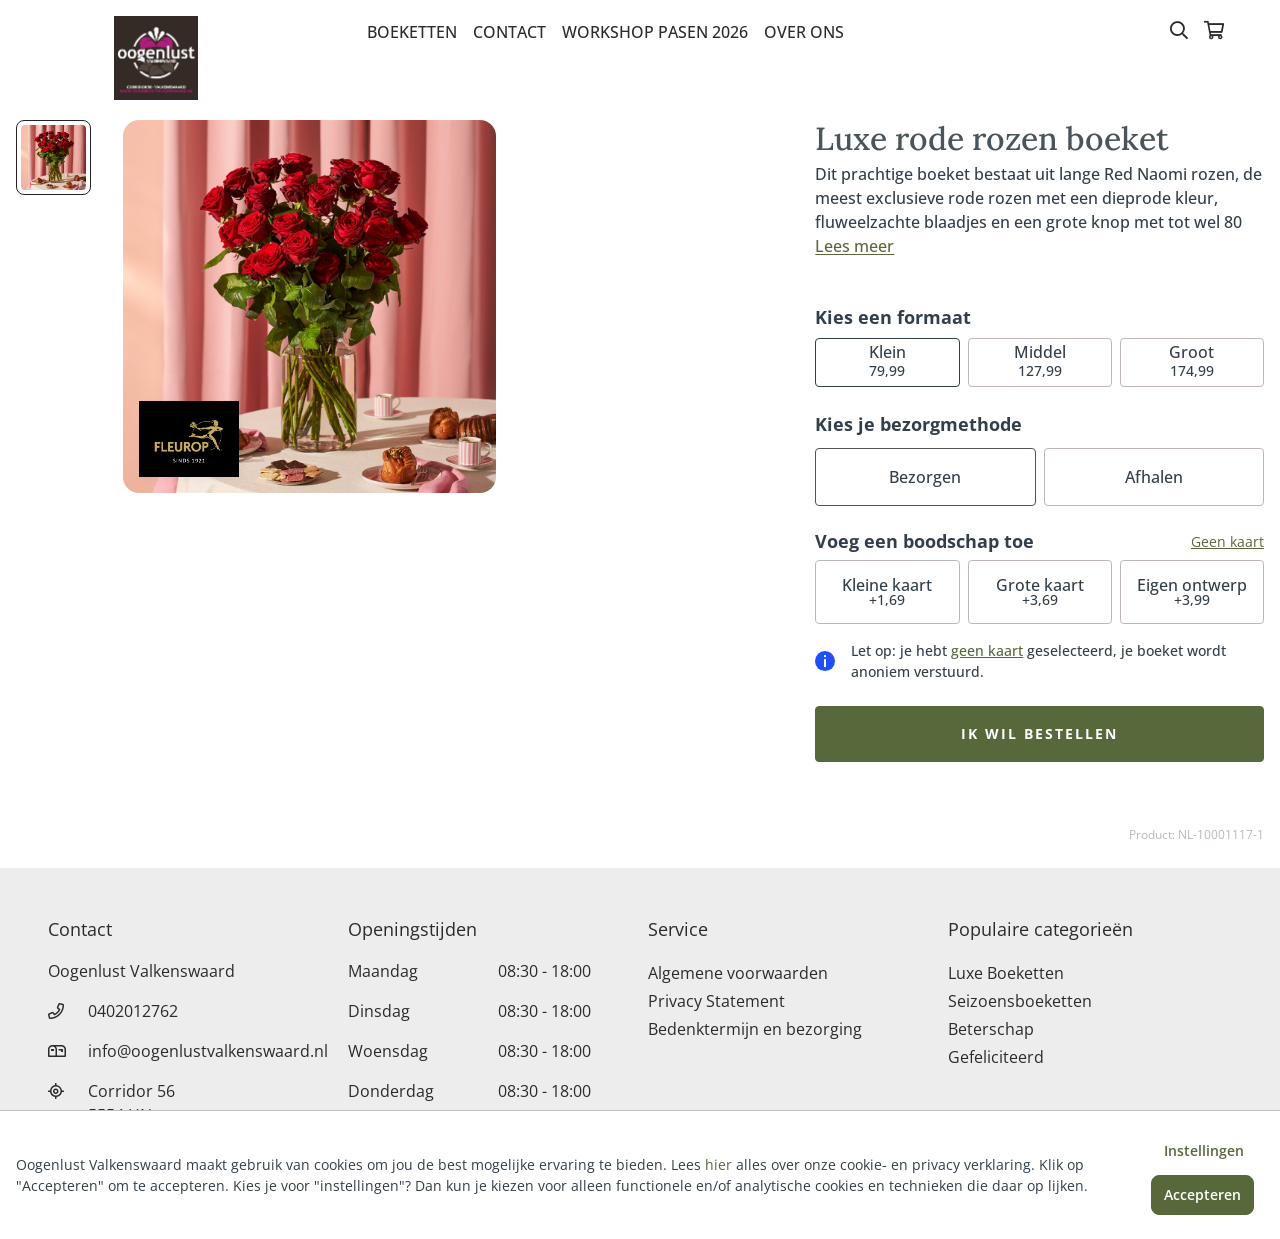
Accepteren (1202, 1194)
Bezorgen (925, 477)
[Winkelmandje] (1214, 32)
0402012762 (133, 1011)
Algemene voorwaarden (738, 973)
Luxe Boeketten (1006, 973)
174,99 (1191, 360)
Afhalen (1154, 477)
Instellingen (1204, 1150)
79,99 (887, 360)
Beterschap (991, 1029)
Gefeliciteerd (996, 1057)
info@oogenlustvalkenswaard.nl (208, 1051)
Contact (509, 32)
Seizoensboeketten (1020, 1001)
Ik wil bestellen (1039, 733)
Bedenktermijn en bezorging (755, 1029)
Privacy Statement (716, 1001)
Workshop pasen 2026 (655, 32)
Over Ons (804, 32)
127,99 (1040, 360)
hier (718, 1164)
